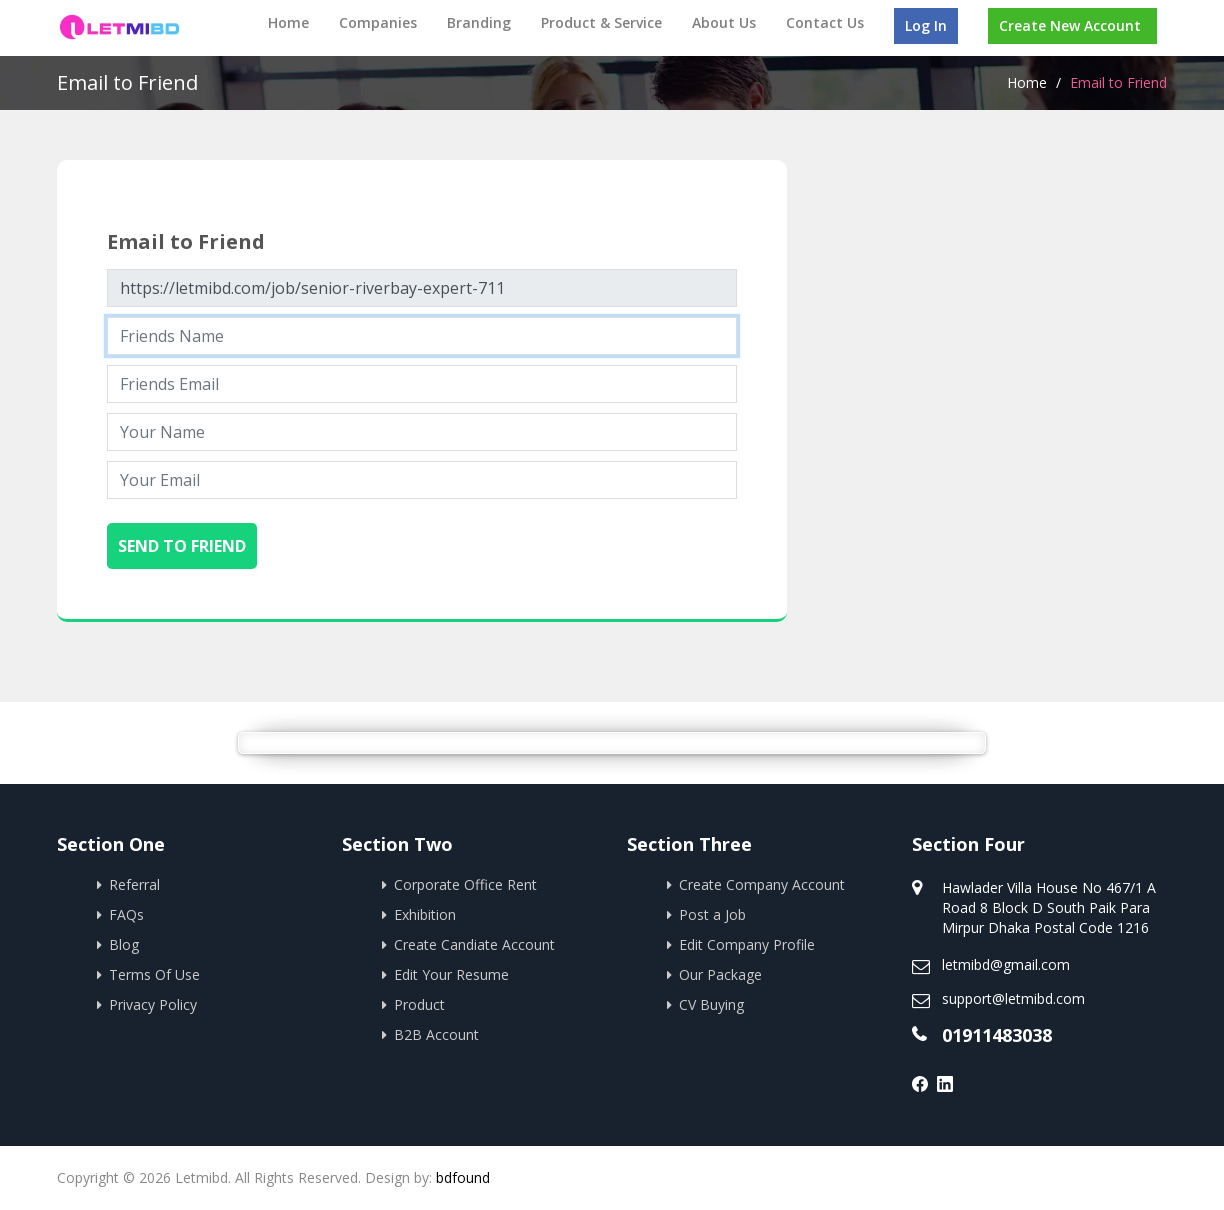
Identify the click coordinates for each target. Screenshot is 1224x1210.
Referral (134, 884)
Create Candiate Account (474, 944)
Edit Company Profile (747, 944)
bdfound (463, 1177)
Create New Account (1070, 25)
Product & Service (601, 22)
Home (288, 22)
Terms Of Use (154, 974)
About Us (724, 22)
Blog (124, 944)
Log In (926, 25)
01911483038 (997, 1035)
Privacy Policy (153, 1004)
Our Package (720, 974)
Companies (378, 22)
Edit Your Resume (451, 974)
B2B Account (436, 1034)
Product (419, 1004)
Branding (479, 22)
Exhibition (425, 914)
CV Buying (711, 1004)
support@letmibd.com (1013, 998)
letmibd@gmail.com (1006, 964)
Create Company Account (762, 884)
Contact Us (825, 22)
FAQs (126, 914)
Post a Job (712, 914)
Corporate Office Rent (465, 884)
